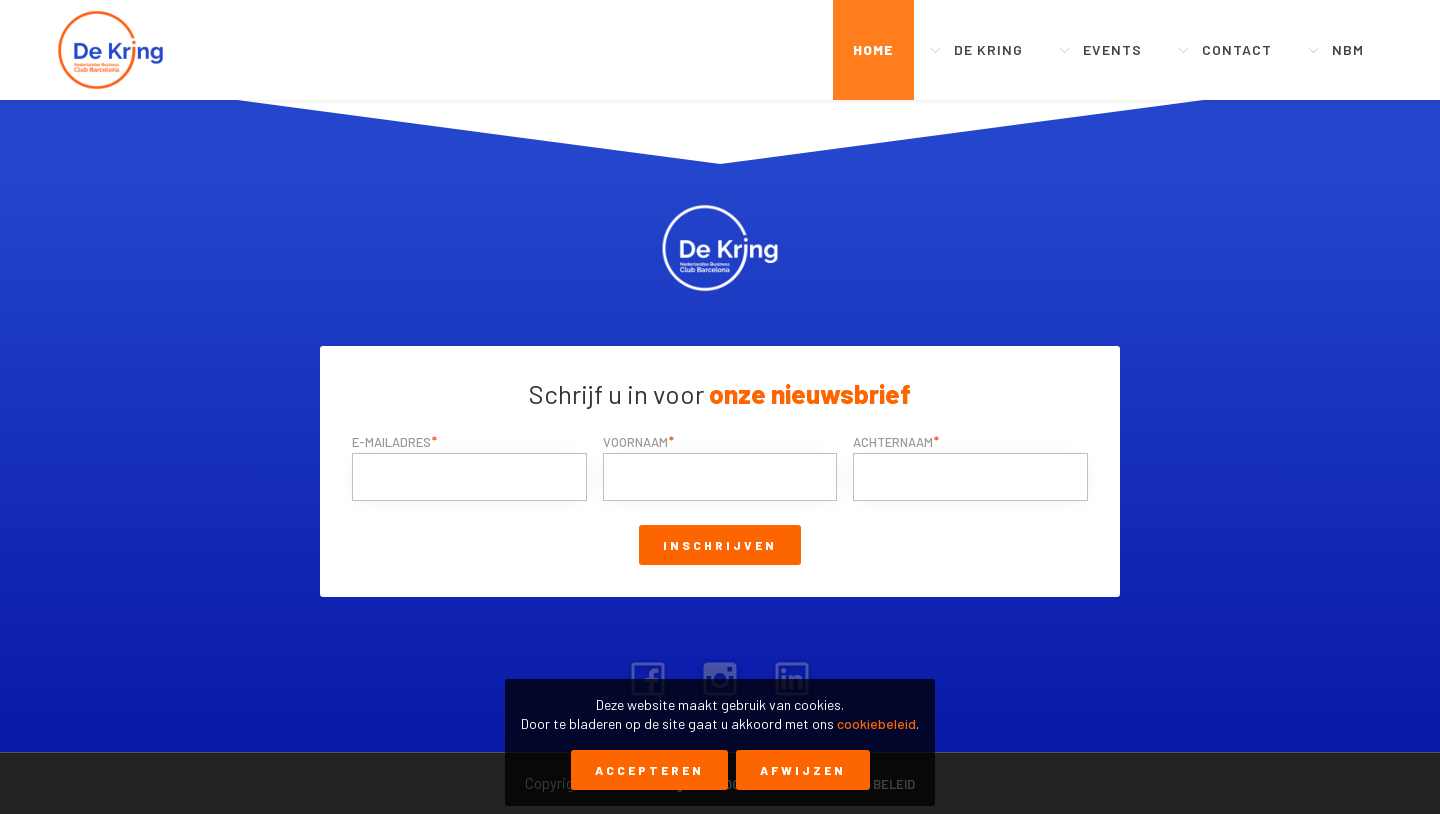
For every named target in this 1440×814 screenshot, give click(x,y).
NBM (1348, 49)
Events (1112, 49)
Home (873, 49)
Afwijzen (803, 770)
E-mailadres (391, 442)
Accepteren (649, 770)
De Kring (988, 49)
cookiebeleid (876, 723)
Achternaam (893, 442)
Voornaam (635, 442)
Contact (1237, 49)
